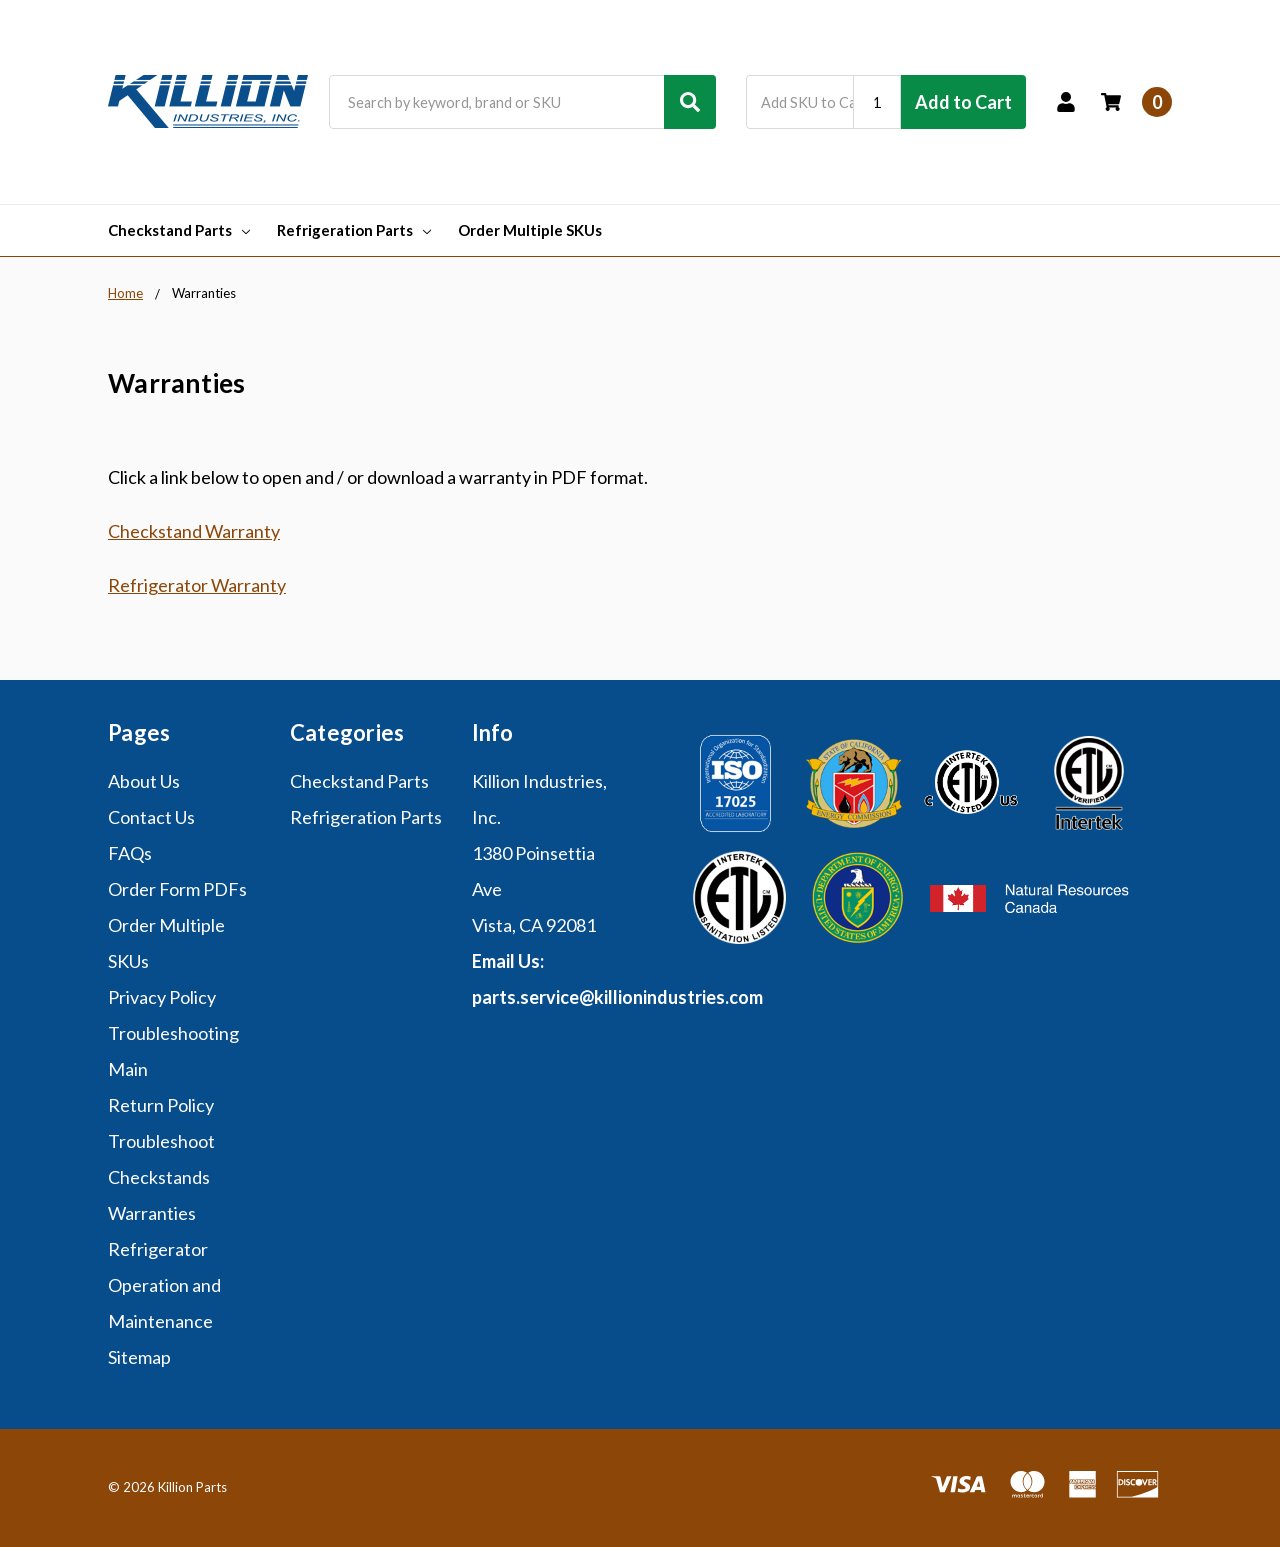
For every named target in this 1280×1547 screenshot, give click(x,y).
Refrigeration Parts (354, 230)
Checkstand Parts (179, 230)
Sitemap (139, 1357)
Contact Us (151, 817)
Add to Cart (963, 102)
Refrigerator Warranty (197, 585)
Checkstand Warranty (194, 531)
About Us (144, 781)
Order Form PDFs (177, 889)
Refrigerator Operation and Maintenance (164, 1285)
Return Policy (161, 1105)
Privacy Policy (162, 997)
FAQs (130, 853)
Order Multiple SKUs (530, 230)
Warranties (152, 1213)
